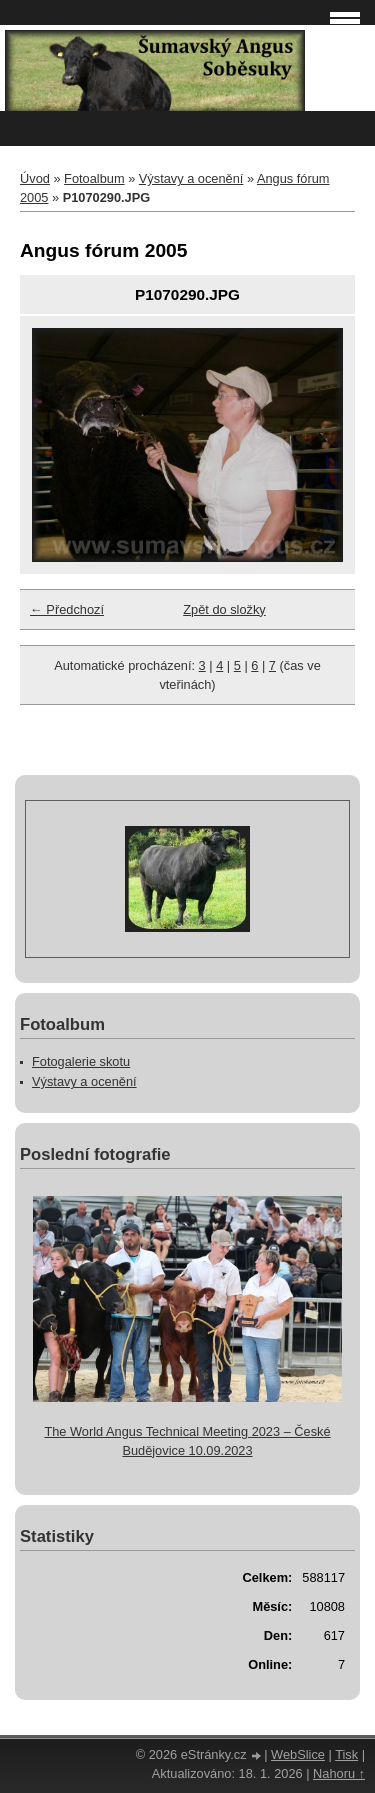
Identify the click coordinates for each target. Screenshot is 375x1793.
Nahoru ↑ (339, 1773)
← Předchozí (67, 609)
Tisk (346, 1754)
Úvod (35, 178)
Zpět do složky (224, 609)
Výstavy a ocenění (191, 178)
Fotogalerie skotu (81, 1061)
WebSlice (298, 1754)
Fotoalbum (94, 178)
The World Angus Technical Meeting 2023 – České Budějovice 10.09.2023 (187, 1441)
